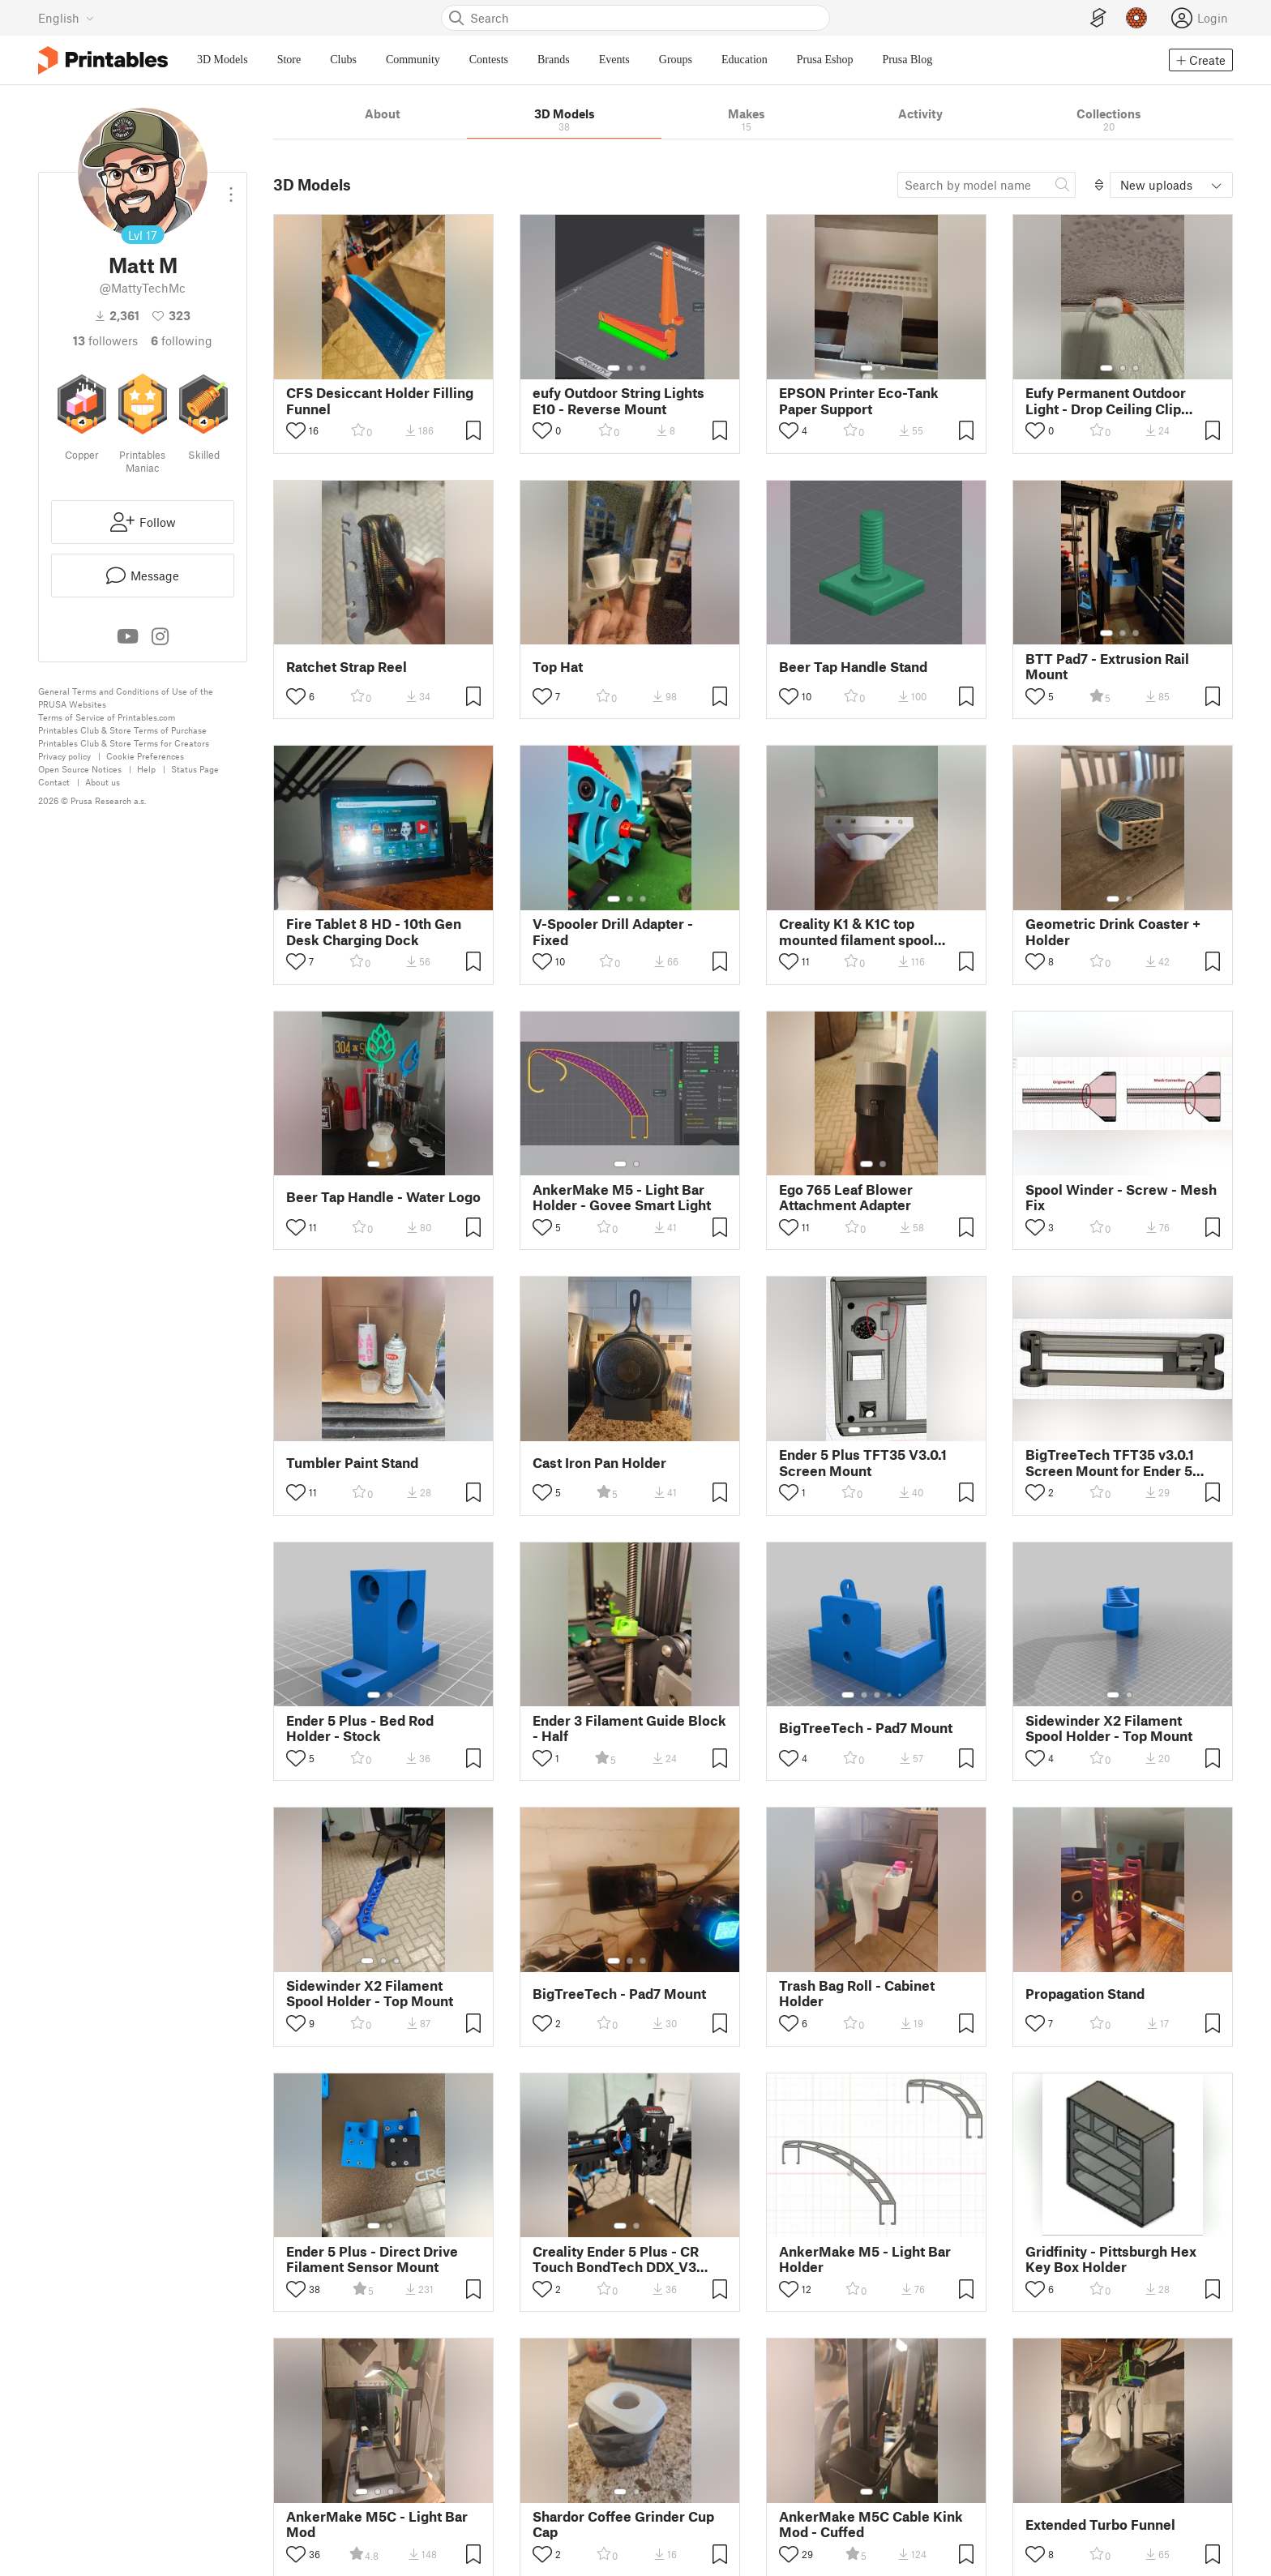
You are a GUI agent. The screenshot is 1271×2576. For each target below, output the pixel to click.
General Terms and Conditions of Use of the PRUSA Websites (125, 697)
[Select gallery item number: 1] (613, 368)
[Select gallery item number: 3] (643, 368)
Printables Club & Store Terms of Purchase (122, 730)
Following (181, 340)
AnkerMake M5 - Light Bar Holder (865, 2259)
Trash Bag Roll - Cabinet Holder (857, 1993)
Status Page (195, 769)
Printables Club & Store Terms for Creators (123, 743)
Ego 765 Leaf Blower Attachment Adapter (846, 1197)
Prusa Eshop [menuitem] (825, 59)
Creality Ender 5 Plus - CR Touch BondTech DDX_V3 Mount (616, 2259)
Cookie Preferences (145, 756)
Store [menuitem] (289, 59)
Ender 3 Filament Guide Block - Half (629, 1728)
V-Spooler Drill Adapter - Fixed (613, 931)
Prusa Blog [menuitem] (907, 59)
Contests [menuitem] (488, 59)
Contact (54, 782)
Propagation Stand (1085, 1993)
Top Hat (558, 666)
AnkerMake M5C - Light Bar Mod (377, 2524)
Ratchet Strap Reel (346, 666)
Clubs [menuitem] (343, 59)
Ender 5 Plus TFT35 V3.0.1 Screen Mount (863, 1462)
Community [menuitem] (413, 59)
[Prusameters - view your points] (1136, 17)
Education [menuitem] (744, 59)
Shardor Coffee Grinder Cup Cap (623, 2524)
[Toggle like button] (296, 431)
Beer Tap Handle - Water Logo (383, 1197)
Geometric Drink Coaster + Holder (1112, 931)
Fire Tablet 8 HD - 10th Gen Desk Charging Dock (373, 931)
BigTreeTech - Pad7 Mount (865, 1727)
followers (105, 340)
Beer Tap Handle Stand (853, 666)
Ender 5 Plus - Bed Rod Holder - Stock (360, 1728)
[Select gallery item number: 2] (630, 368)
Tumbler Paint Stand (352, 1462)
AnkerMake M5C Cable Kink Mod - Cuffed (871, 2524)
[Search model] (986, 185)
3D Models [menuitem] (222, 59)
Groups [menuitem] (675, 59)
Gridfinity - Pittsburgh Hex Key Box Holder (1110, 2259)
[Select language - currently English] (66, 18)
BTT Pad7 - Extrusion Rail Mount (1107, 666)
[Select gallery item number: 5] (901, 1695)
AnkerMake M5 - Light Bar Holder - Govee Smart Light (622, 1197)
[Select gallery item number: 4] (896, 1430)
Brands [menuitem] (553, 59)
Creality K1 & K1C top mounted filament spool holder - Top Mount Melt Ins (869, 931)
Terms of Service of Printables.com (106, 717)
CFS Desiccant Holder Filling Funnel (379, 400)
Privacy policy (64, 756)
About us (102, 782)
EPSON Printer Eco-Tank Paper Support (859, 400)
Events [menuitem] (614, 59)
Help (146, 769)
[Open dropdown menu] (231, 188)
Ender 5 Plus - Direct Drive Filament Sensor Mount (372, 2259)
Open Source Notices (80, 769)
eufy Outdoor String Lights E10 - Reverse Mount (618, 400)
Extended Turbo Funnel (1100, 2524)
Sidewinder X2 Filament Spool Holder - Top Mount (1108, 1728)
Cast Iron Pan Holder (599, 1462)
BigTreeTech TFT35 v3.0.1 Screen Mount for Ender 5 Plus (1109, 1462)
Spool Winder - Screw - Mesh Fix (1121, 1197)
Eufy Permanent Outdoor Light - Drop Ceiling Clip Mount (1105, 400)
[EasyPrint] (1098, 18)
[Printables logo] (103, 60)
